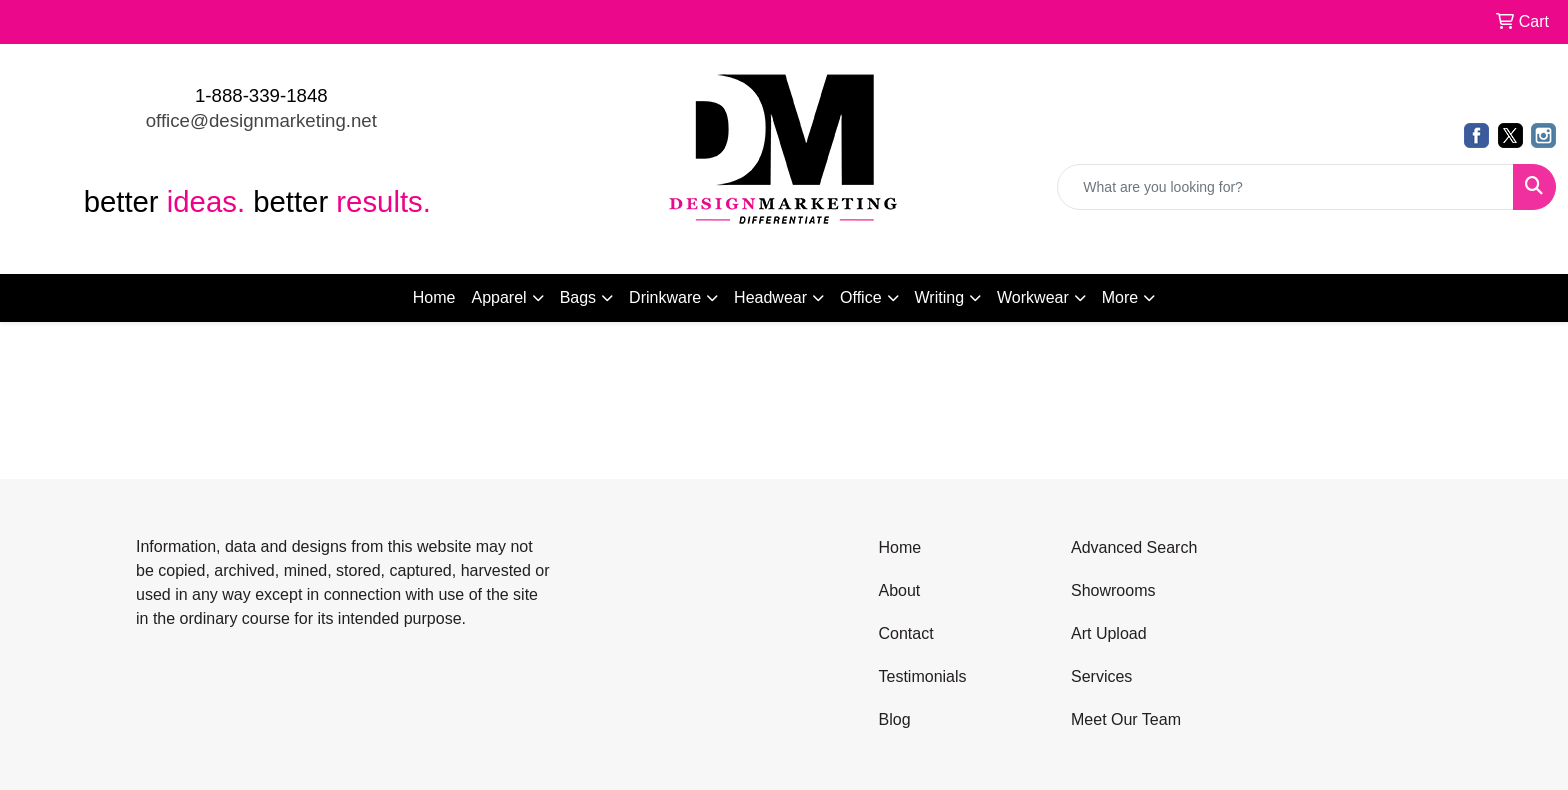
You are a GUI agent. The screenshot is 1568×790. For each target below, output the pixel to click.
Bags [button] (578, 297)
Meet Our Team (1126, 719)
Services (1101, 676)
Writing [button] (940, 297)
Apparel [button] (498, 297)
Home (434, 297)
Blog (895, 719)
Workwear (1033, 297)
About (900, 590)
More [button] (1120, 297)
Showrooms (1113, 590)
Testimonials (923, 676)
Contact (906, 633)
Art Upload (1109, 633)
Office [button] (861, 297)
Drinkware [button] (665, 297)
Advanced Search (1134, 547)
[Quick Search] (1285, 187)
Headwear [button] (770, 297)
